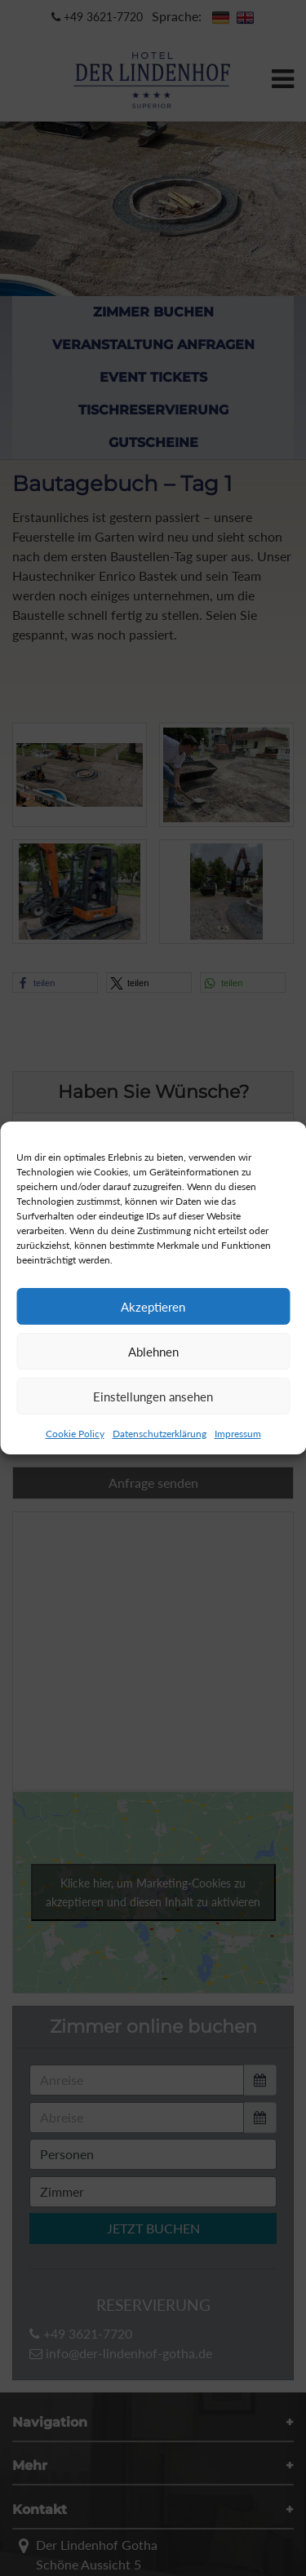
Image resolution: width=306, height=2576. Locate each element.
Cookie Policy (75, 1433)
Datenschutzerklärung (159, 1433)
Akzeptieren (153, 1306)
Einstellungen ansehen (153, 1396)
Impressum (238, 1433)
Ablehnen (153, 1351)
